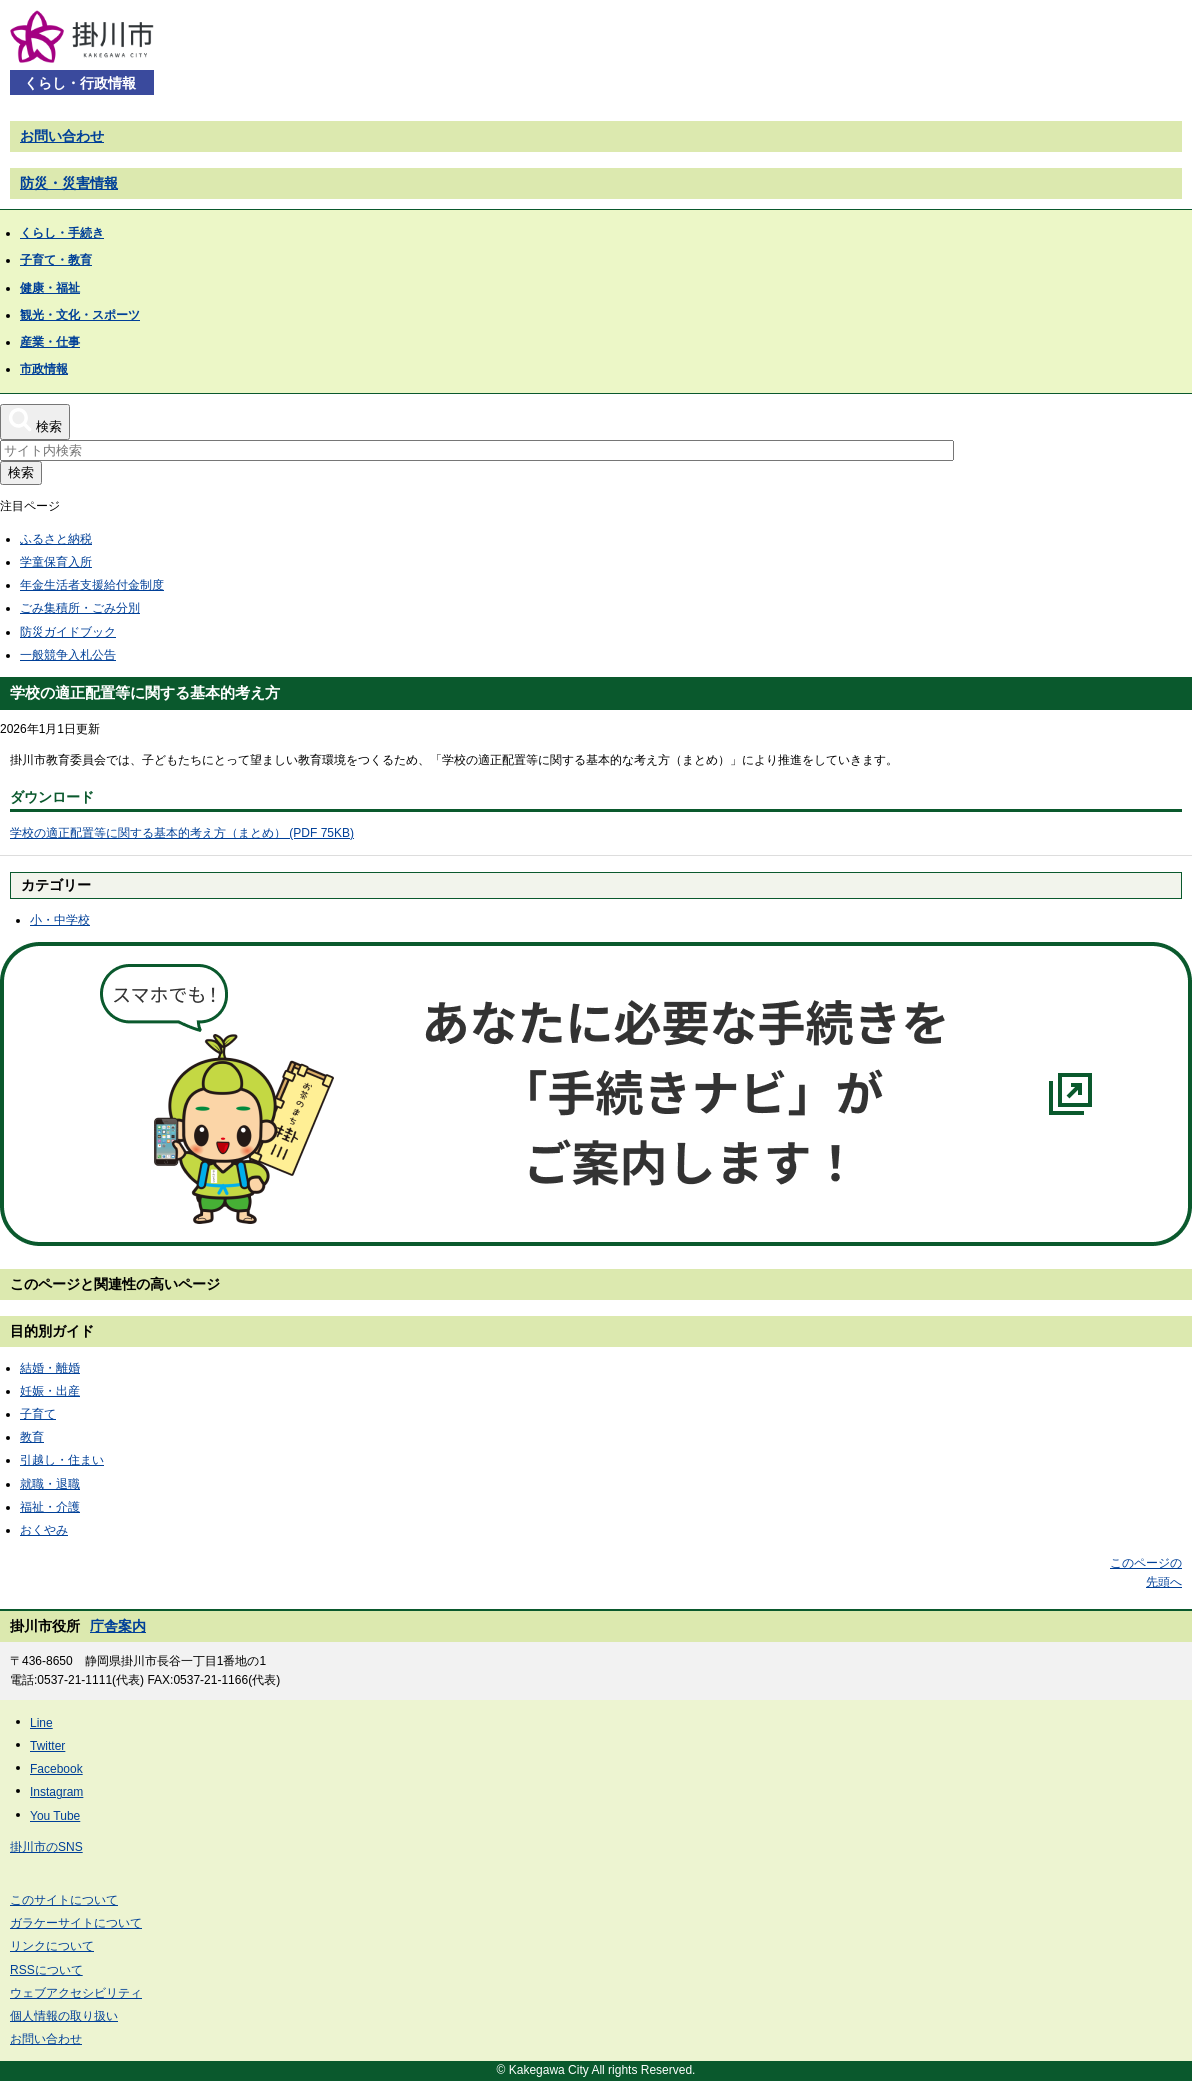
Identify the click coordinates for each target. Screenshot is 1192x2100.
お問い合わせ (62, 136)
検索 (21, 472)
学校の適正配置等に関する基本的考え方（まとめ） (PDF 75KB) (182, 833)
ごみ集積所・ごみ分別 (80, 608)
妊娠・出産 (50, 1391)
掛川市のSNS (46, 1847)
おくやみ (44, 1530)
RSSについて (46, 1970)
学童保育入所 (56, 562)
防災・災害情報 (69, 183)
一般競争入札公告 (68, 655)
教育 (32, 1437)
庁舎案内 (118, 1626)
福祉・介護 (50, 1507)
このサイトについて (64, 1900)
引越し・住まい (62, 1460)
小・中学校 (60, 920)
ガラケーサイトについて (76, 1923)
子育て (38, 1414)
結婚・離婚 (50, 1368)
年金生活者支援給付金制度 (92, 585)
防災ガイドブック (68, 632)
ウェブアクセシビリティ (76, 1993)
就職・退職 (50, 1484)
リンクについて (52, 1946)
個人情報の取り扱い (64, 2016)
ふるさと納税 (56, 539)
